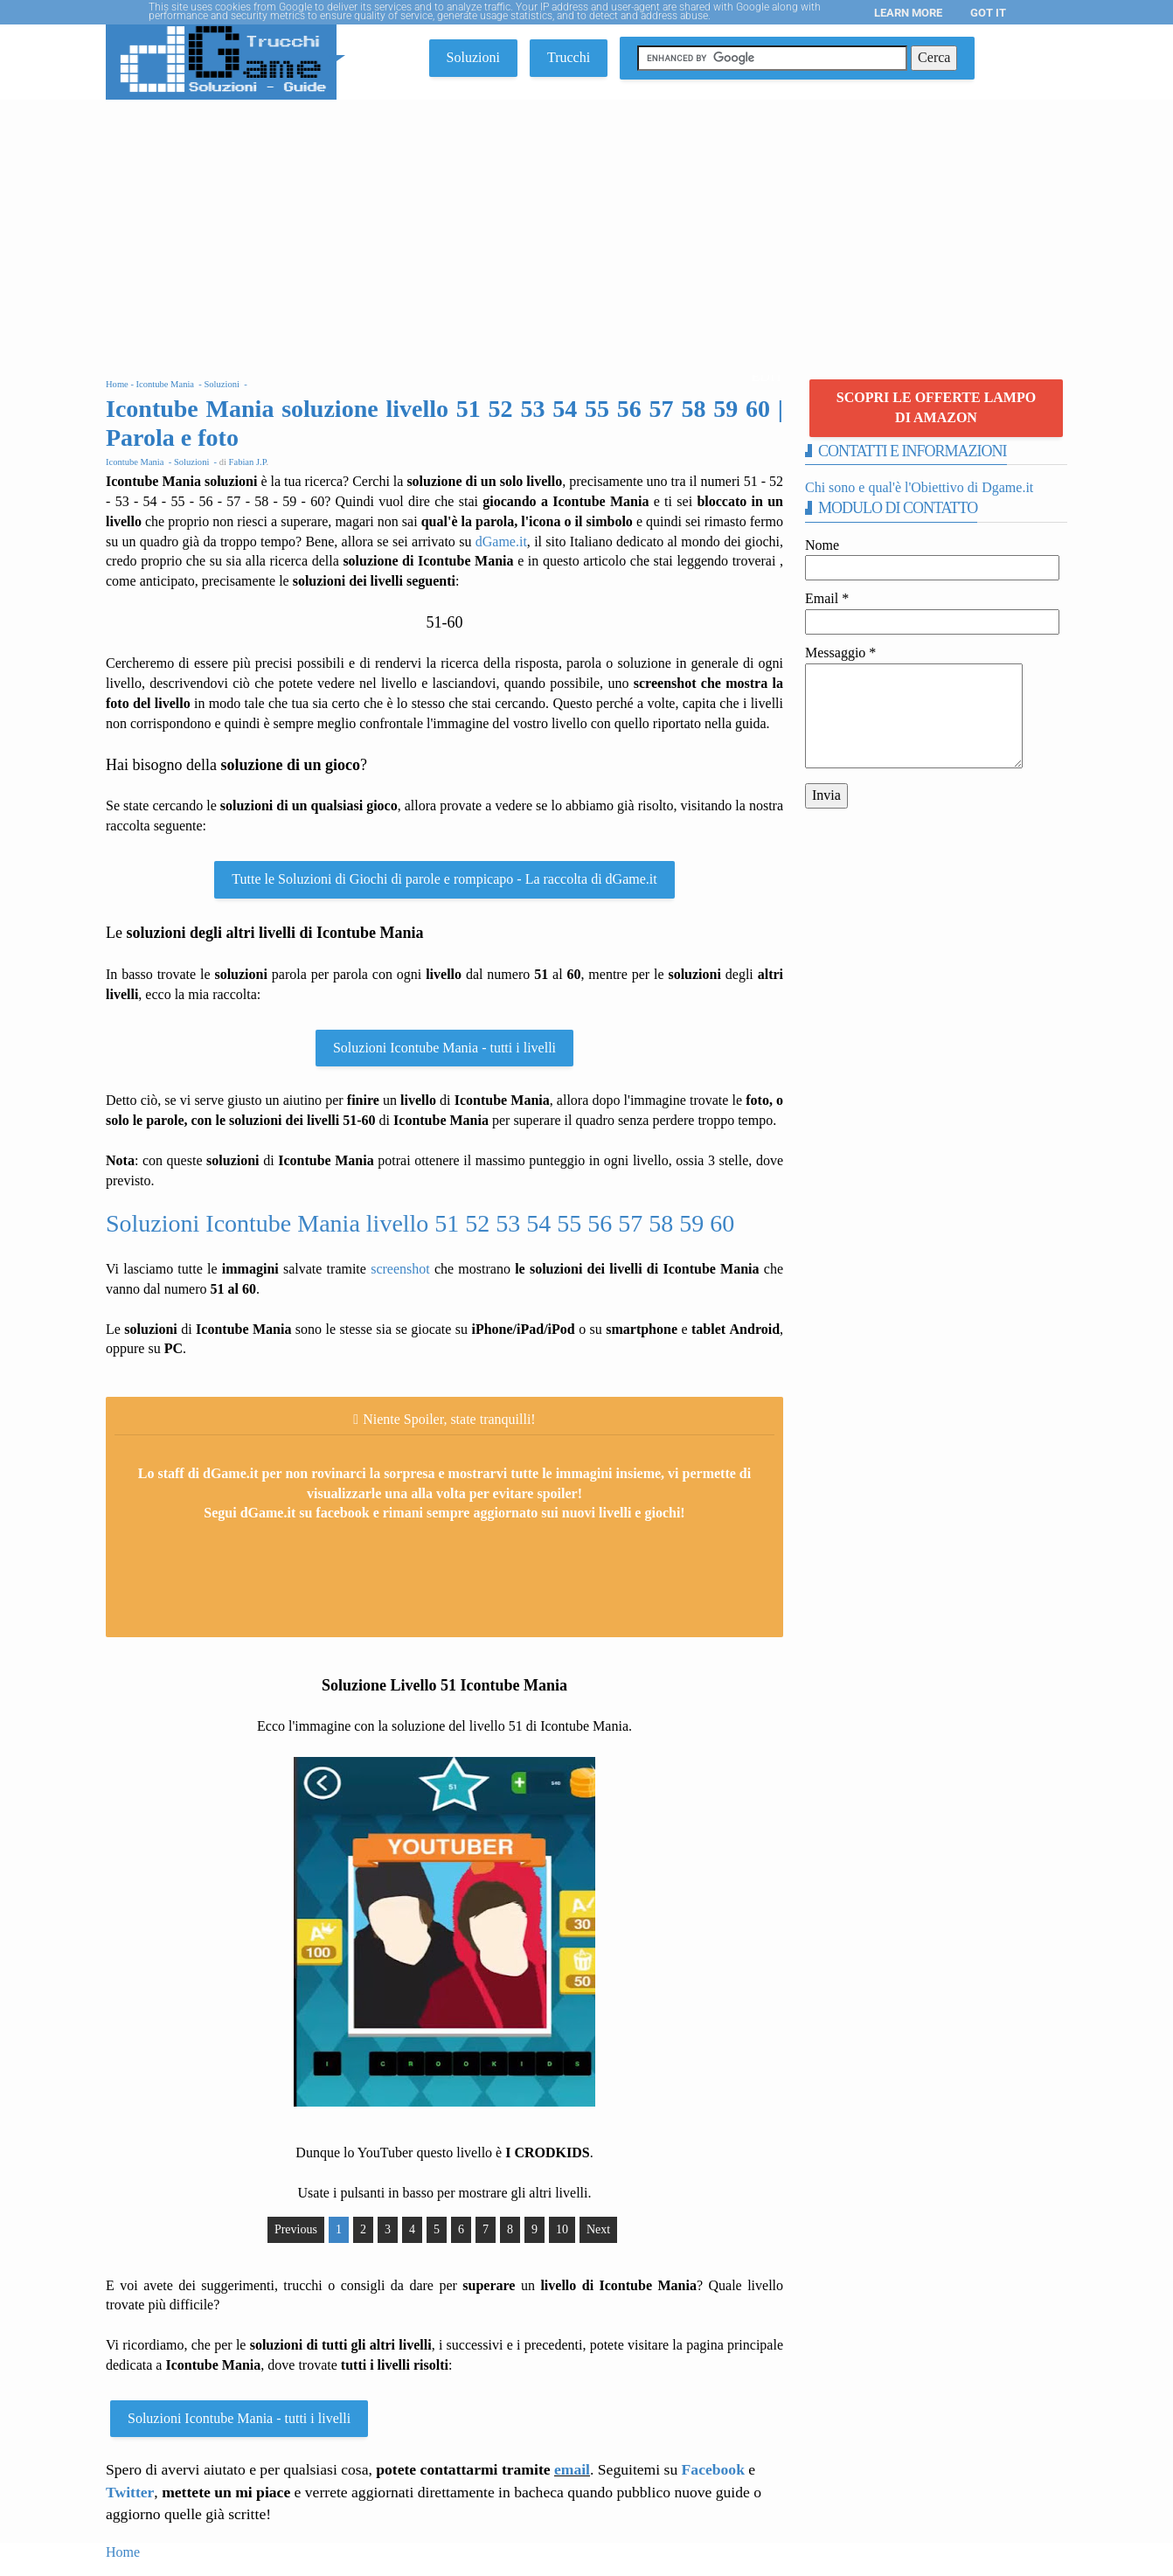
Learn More (908, 12)
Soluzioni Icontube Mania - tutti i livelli (444, 1047)
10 (562, 2229)
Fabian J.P (248, 462)
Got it (988, 12)
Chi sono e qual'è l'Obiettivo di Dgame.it (919, 487)
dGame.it (501, 541)
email (572, 2469)
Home (123, 2552)
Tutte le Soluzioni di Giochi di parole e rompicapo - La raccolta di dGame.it (444, 878)
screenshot (400, 1268)
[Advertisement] (586, 230)
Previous (295, 2229)
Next (598, 2229)
